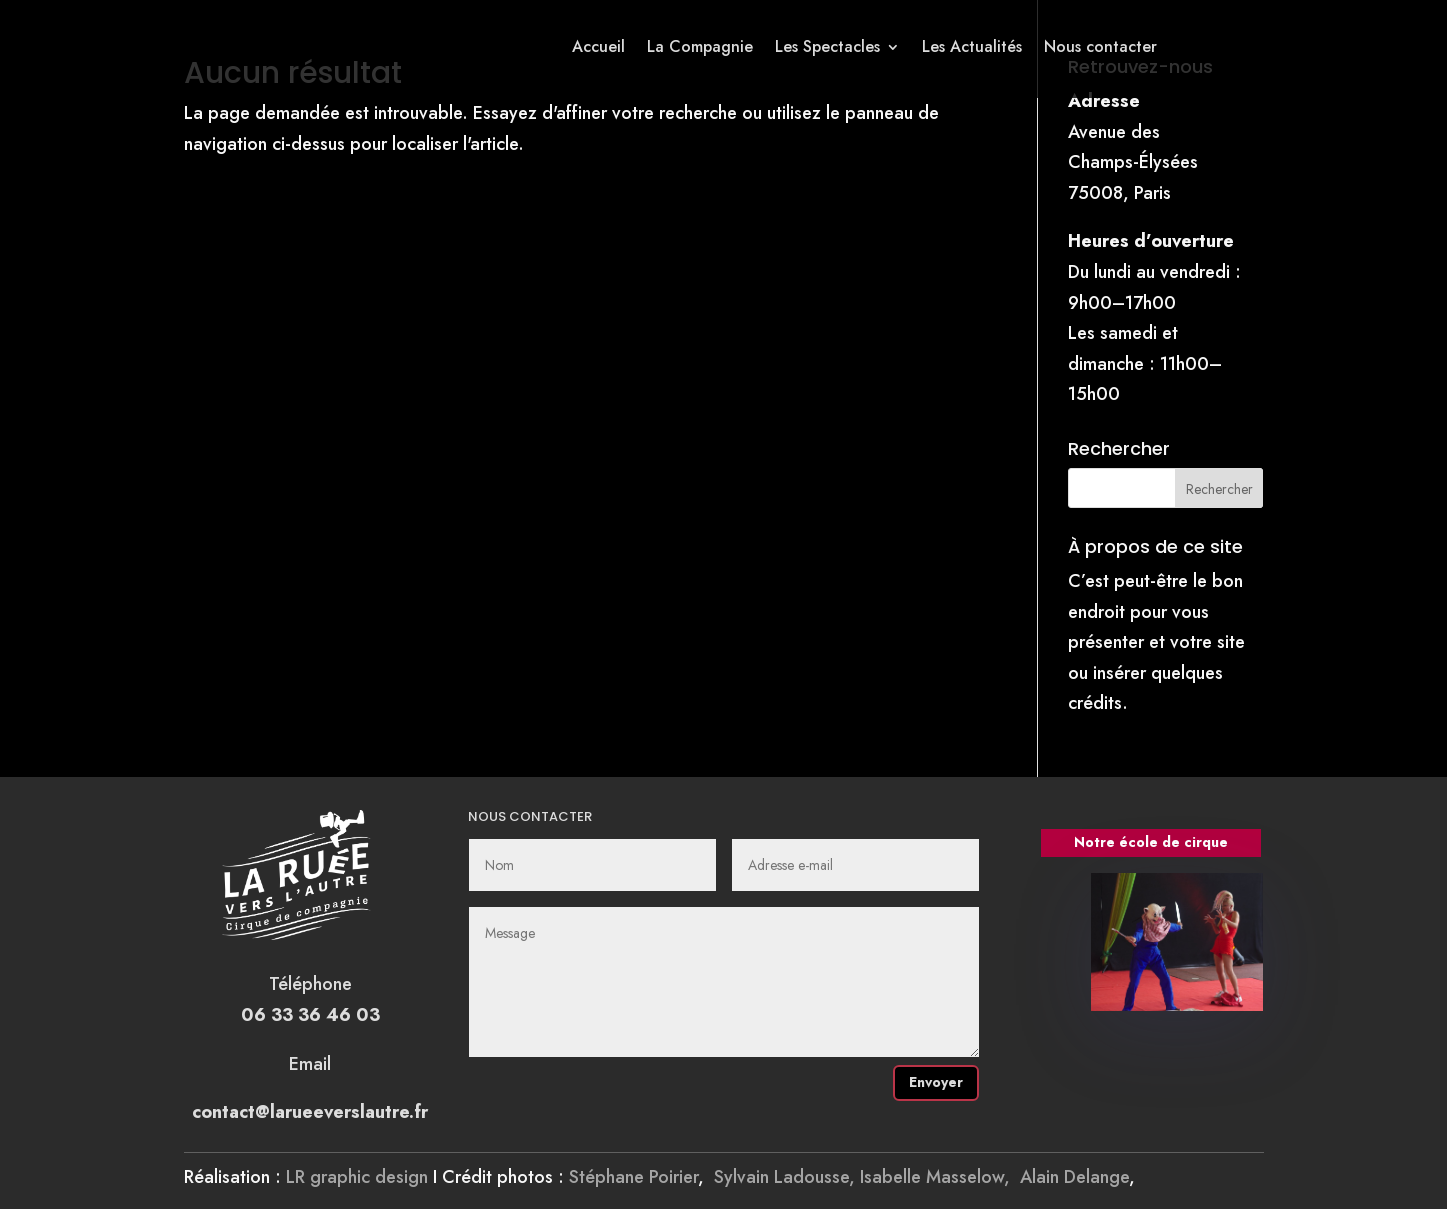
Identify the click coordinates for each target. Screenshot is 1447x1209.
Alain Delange (1074, 1177)
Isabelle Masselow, (940, 1177)
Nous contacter (1100, 46)
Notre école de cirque (1151, 842)
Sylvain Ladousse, (787, 1177)
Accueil (598, 46)
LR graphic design (357, 1177)
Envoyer (936, 1082)
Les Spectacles (827, 46)
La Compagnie (700, 46)
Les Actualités (972, 46)
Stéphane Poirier (633, 1177)
